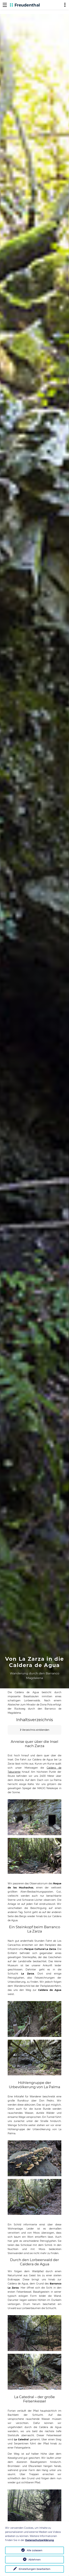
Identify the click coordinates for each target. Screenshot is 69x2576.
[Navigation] (5, 5)
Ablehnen (34, 2559)
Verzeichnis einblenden (35, 1729)
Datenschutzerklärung (39, 2540)
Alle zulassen (34, 2550)
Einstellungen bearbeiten (34, 2569)
